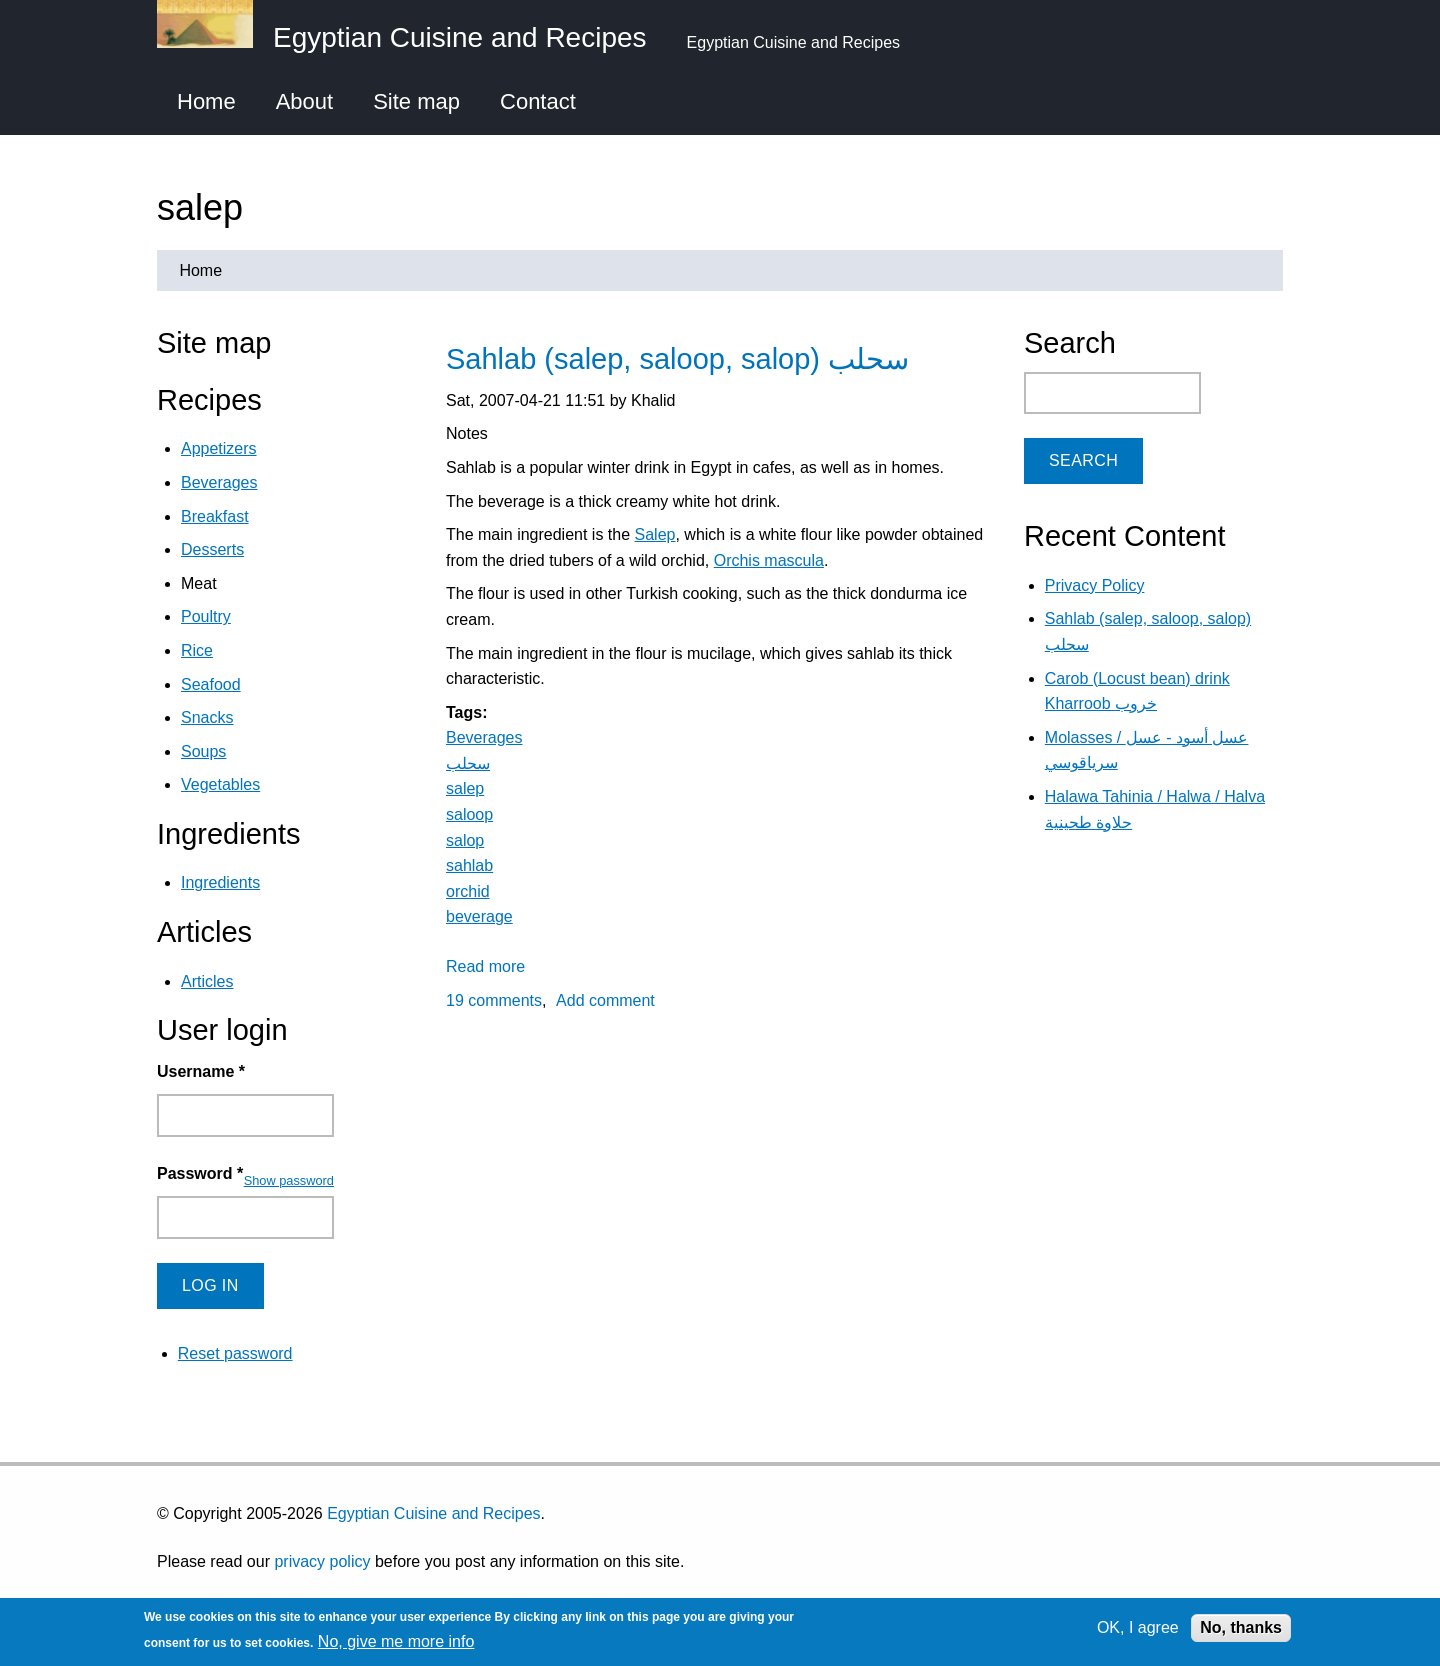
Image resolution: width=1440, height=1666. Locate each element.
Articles (207, 981)
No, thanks (1241, 1627)
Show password (289, 1180)
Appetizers (219, 448)
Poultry (206, 616)
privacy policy (322, 1561)
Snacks (207, 717)
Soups (203, 751)
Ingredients (220, 882)
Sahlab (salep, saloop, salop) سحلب (677, 359)
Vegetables (220, 784)
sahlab (469, 865)
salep (465, 788)
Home (206, 101)
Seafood (211, 684)
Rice (197, 650)
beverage (479, 916)
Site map (416, 101)
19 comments (494, 1000)
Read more (485, 966)
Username (201, 1071)
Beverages (484, 737)
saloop (469, 814)
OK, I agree (1138, 1627)
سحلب (468, 763)
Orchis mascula (769, 560)
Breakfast (215, 516)
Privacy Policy (1095, 585)
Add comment (605, 1000)
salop (465, 840)
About (305, 101)
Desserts (212, 549)
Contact (538, 101)
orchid (468, 891)
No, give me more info (396, 1641)
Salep (655, 534)
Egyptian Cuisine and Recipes (433, 1513)
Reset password (235, 1353)
